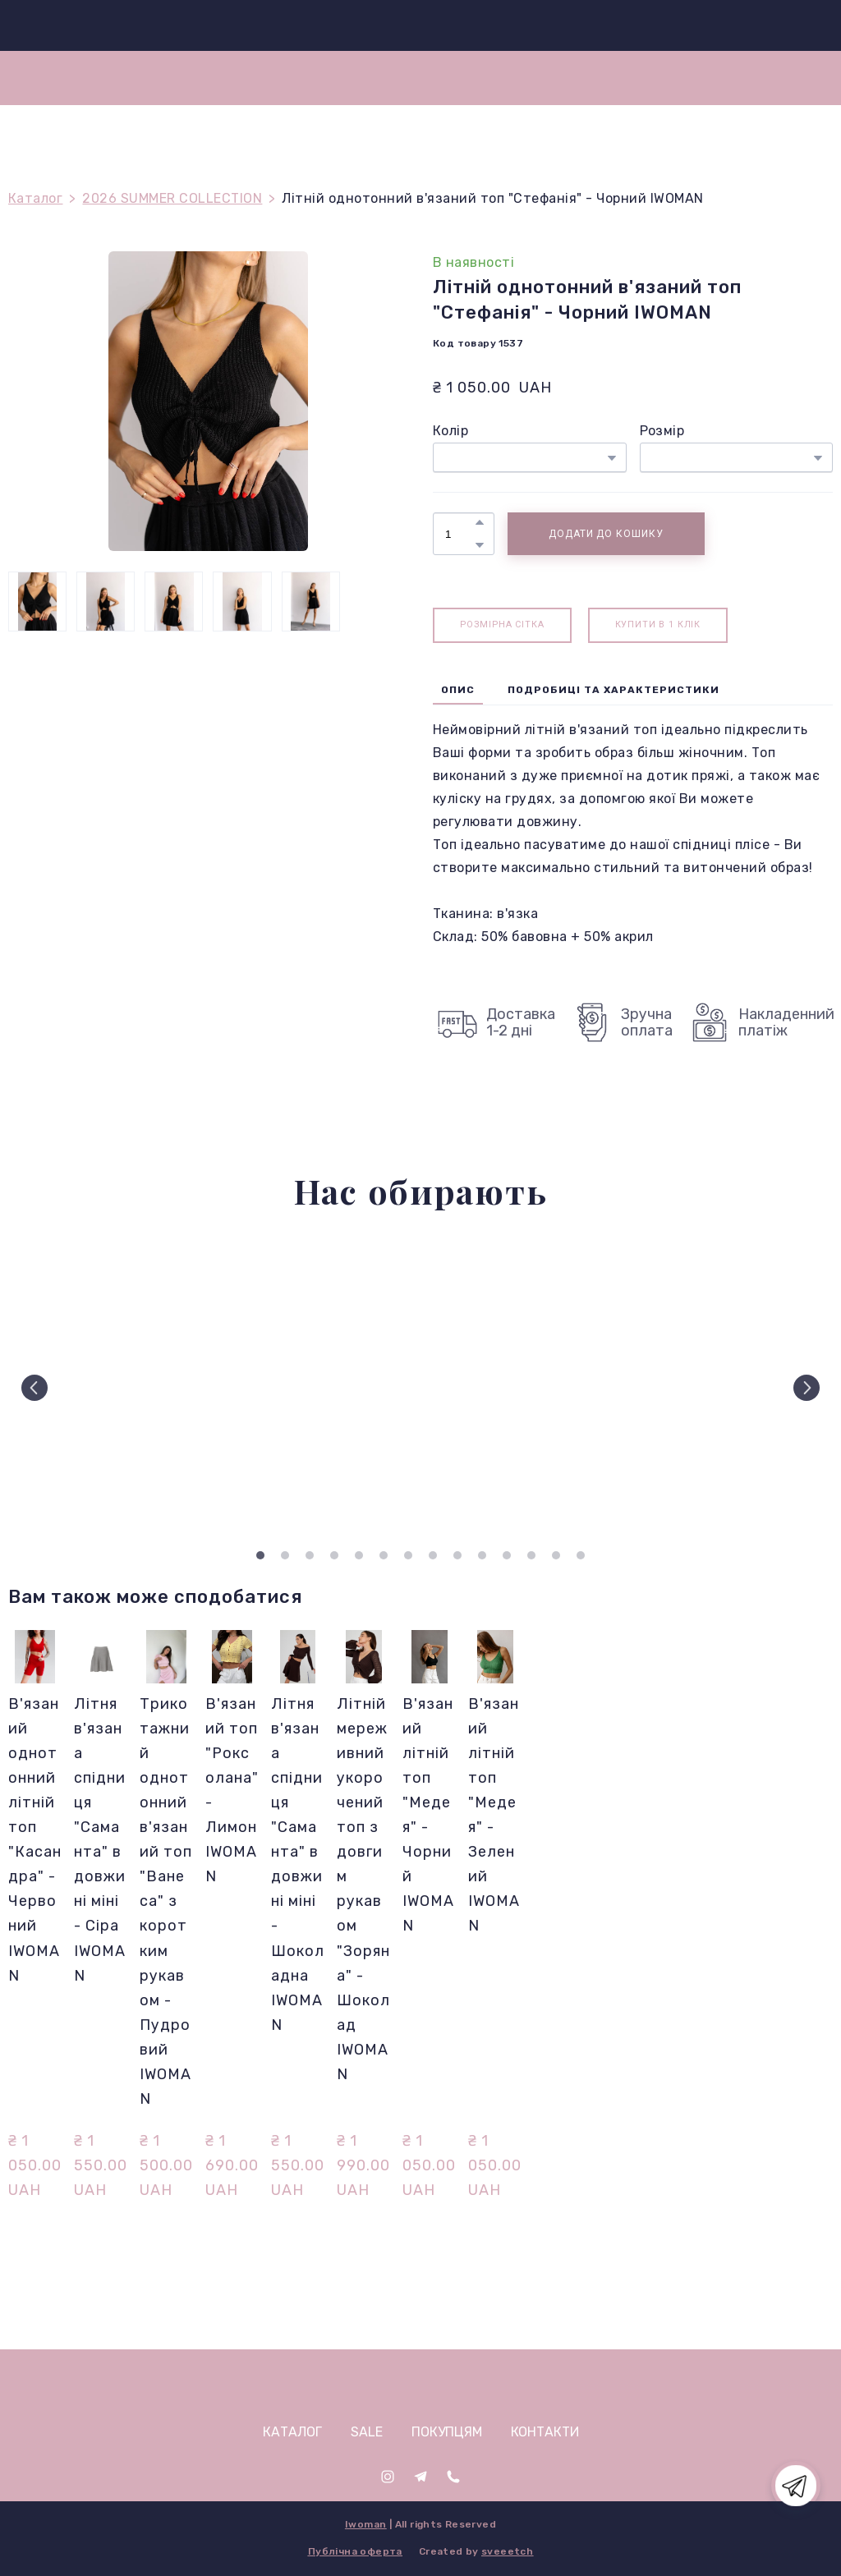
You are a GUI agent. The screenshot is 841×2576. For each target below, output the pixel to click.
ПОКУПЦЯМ (446, 2432)
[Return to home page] (427, 25)
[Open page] (421, 2385)
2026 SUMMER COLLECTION (172, 198)
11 (506, 1555)
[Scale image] (106, 1388)
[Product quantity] (459, 534)
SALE (367, 2432)
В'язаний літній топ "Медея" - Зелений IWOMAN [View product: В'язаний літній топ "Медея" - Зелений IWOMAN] (494, 1815)
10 (482, 1555)
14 (580, 1555)
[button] (480, 522)
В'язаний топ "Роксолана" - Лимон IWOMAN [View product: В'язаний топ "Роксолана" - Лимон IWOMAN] (232, 1790)
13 (556, 1555)
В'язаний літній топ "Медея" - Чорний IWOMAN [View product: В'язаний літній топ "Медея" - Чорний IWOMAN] (428, 1815)
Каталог (35, 198)
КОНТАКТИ (545, 2432)
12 (531, 1555)
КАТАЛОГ (292, 2432)
